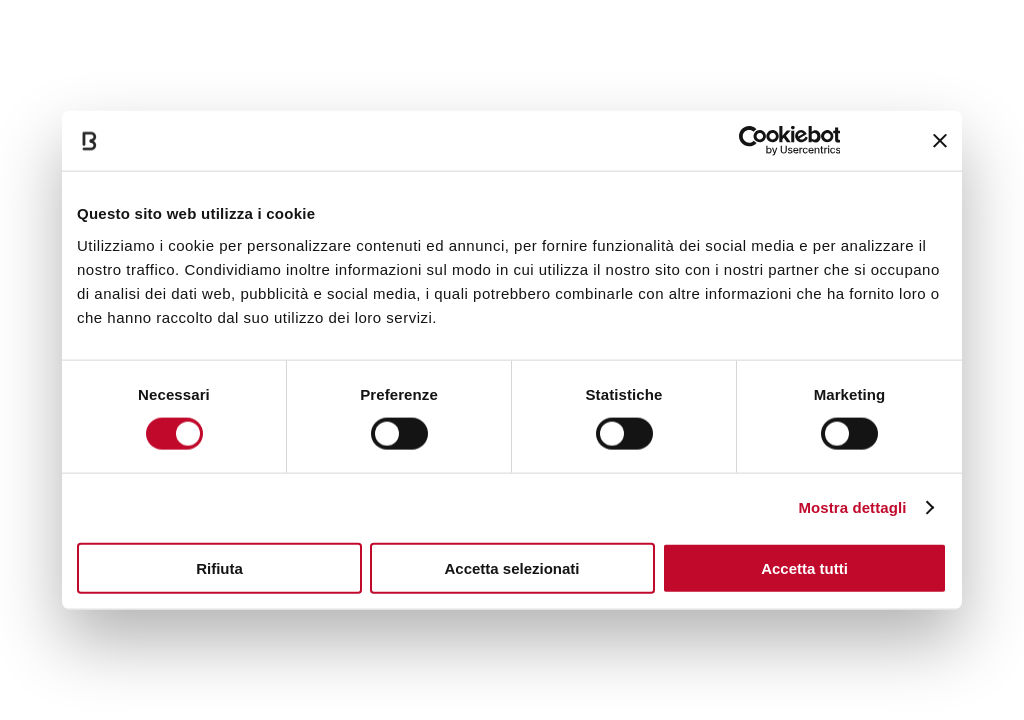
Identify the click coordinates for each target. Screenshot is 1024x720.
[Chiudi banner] (940, 141)
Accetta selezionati (511, 567)
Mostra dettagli (852, 507)
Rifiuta (219, 567)
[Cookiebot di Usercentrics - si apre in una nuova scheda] (752, 141)
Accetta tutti (804, 567)
